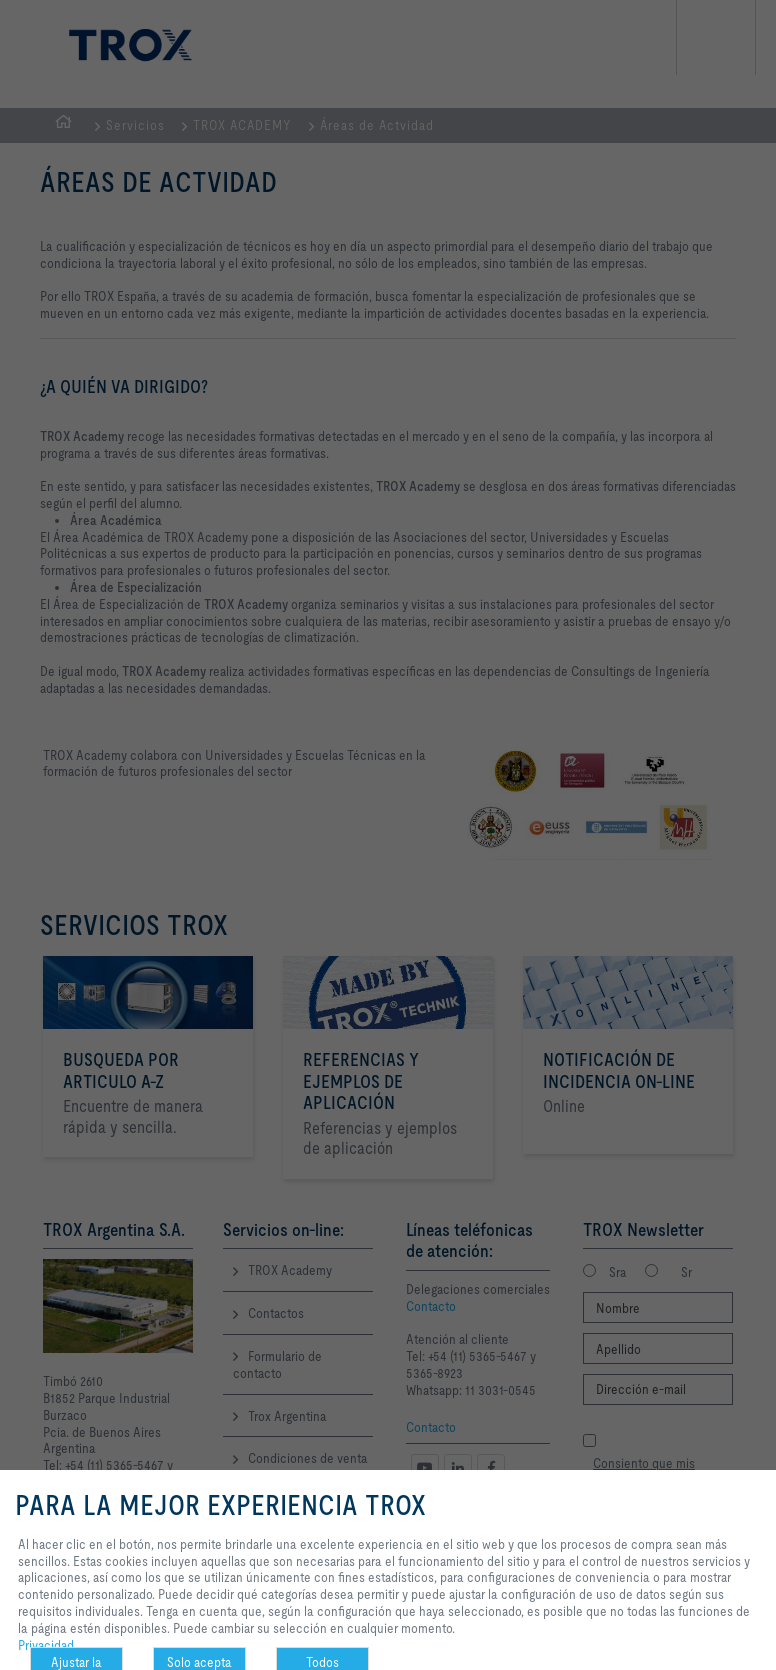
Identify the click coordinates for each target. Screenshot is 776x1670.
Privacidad (46, 1645)
